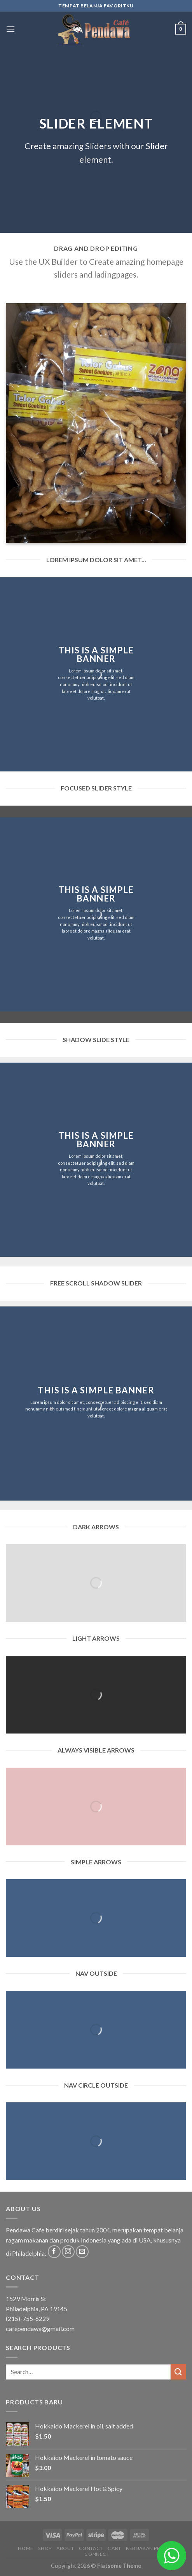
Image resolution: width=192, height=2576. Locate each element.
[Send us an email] (82, 2251)
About (65, 2548)
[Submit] (178, 2371)
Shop (44, 2548)
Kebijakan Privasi (149, 2548)
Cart (114, 2548)
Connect (96, 2554)
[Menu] (10, 28)
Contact (91, 2548)
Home (25, 2548)
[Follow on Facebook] (54, 2251)
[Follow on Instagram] (68, 2251)
